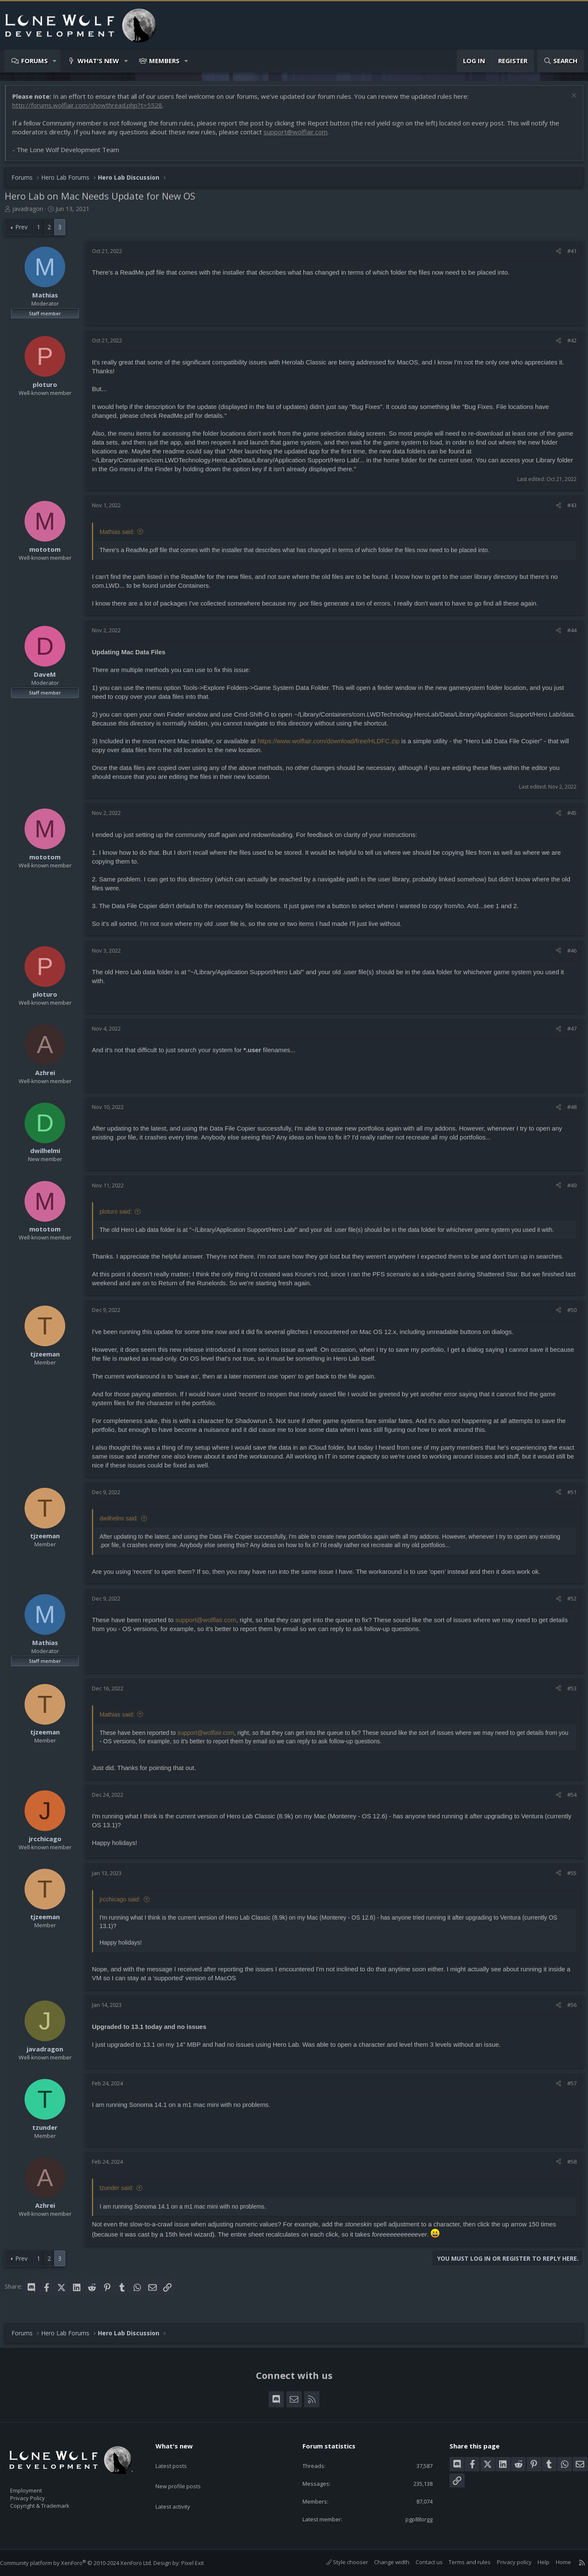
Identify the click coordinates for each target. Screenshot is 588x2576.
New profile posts (186, 2473)
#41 (567, 255)
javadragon (32, 213)
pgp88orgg (411, 2519)
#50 (567, 1314)
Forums (34, 60)
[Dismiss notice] (568, 100)
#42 (567, 344)
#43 (567, 509)
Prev (25, 231)
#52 (567, 1602)
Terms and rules (461, 2562)
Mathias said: (121, 536)
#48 (567, 1111)
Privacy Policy (38, 2494)
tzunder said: (121, 2192)
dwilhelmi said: (123, 1522)
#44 (567, 634)
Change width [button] (383, 2562)
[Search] (560, 61)
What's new (98, 60)
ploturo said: (120, 1215)
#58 (567, 2166)
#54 (567, 1799)
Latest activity (180, 2489)
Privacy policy (505, 2562)
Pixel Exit (201, 2563)
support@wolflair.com (300, 136)
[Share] (554, 255)
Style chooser (339, 2562)
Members (164, 60)
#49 (567, 1189)
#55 (567, 1877)
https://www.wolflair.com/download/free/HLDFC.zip (333, 745)
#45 (567, 817)
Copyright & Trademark (53, 2503)
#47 (567, 1033)
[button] (55, 61)
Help (535, 2562)
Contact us (420, 2562)
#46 (567, 955)
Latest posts (178, 2456)
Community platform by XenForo (84, 2563)
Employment (37, 2485)
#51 (567, 1496)
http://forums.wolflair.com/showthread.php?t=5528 (91, 109)
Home (555, 2562)
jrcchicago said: (124, 1903)
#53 (567, 1692)
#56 (567, 2009)
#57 (567, 2087)
